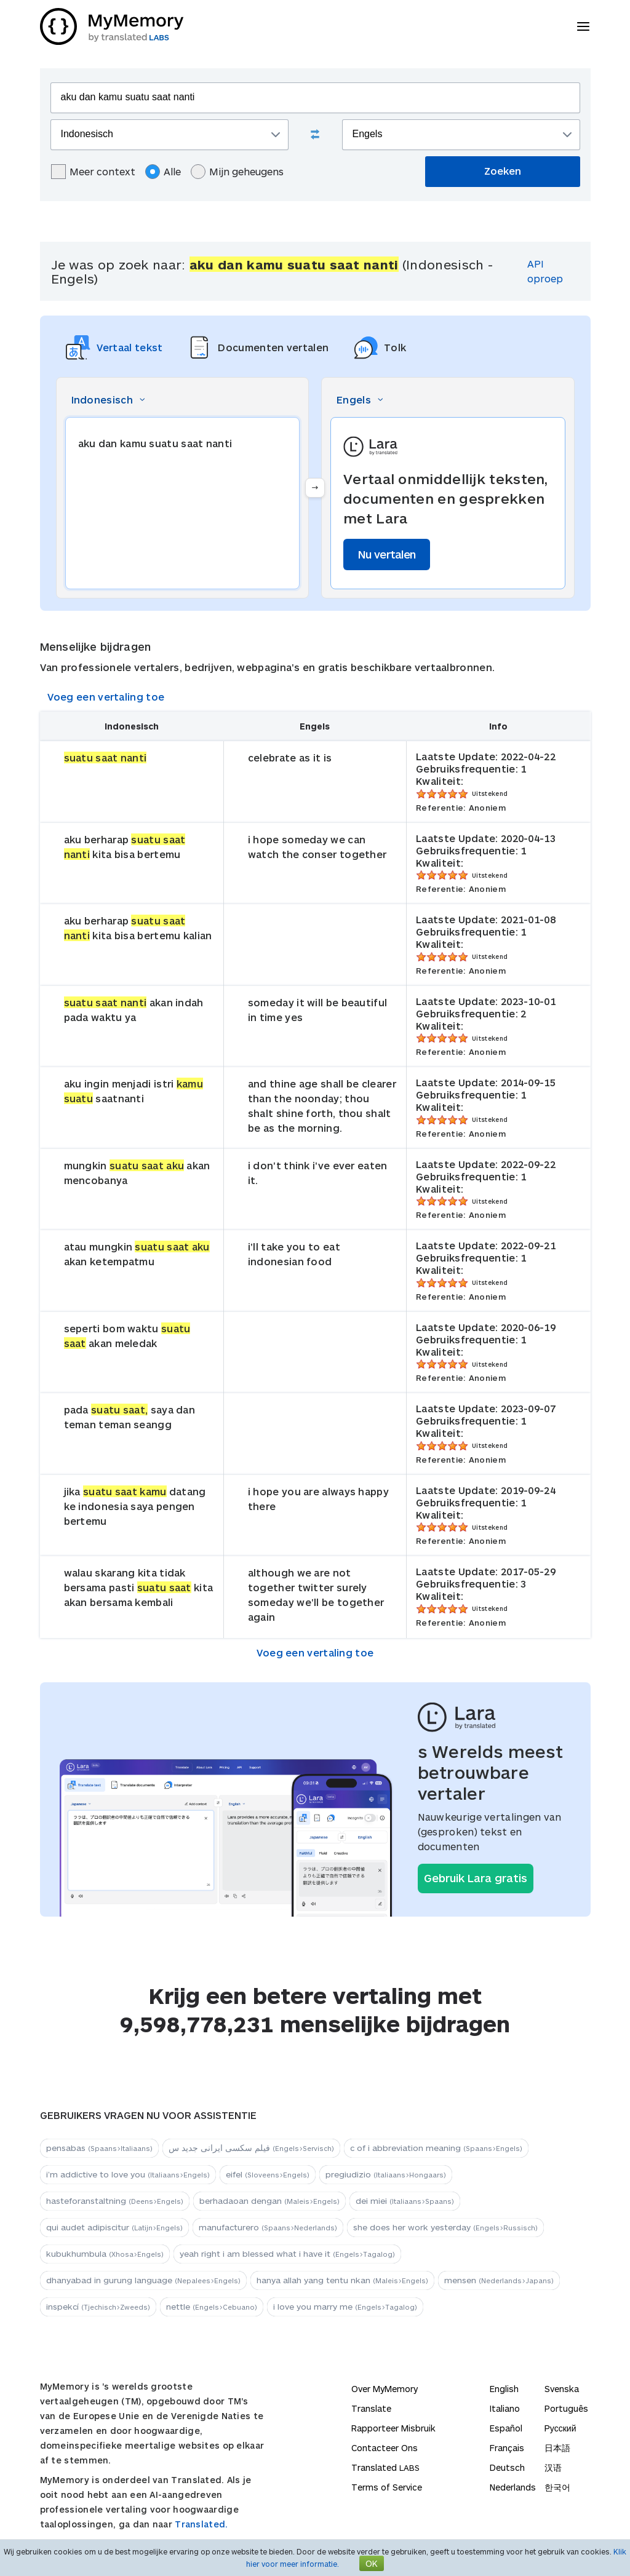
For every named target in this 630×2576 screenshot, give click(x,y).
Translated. (201, 2524)
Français (507, 2448)
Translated (385, 2467)
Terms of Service (386, 2487)
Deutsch (507, 2467)
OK (371, 2563)
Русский (560, 2428)
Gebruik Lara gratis (475, 1878)
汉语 (553, 2467)
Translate (371, 2408)
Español (506, 2428)
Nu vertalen (386, 554)
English (504, 2388)
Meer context (93, 171)
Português (566, 2408)
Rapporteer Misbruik (393, 2428)
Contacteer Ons (384, 2448)
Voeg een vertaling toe (106, 696)
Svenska (561, 2388)
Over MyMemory (384, 2388)
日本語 (557, 2448)
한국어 (557, 2487)
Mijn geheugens (237, 171)
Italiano (505, 2408)
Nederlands (513, 2487)
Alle (163, 171)
